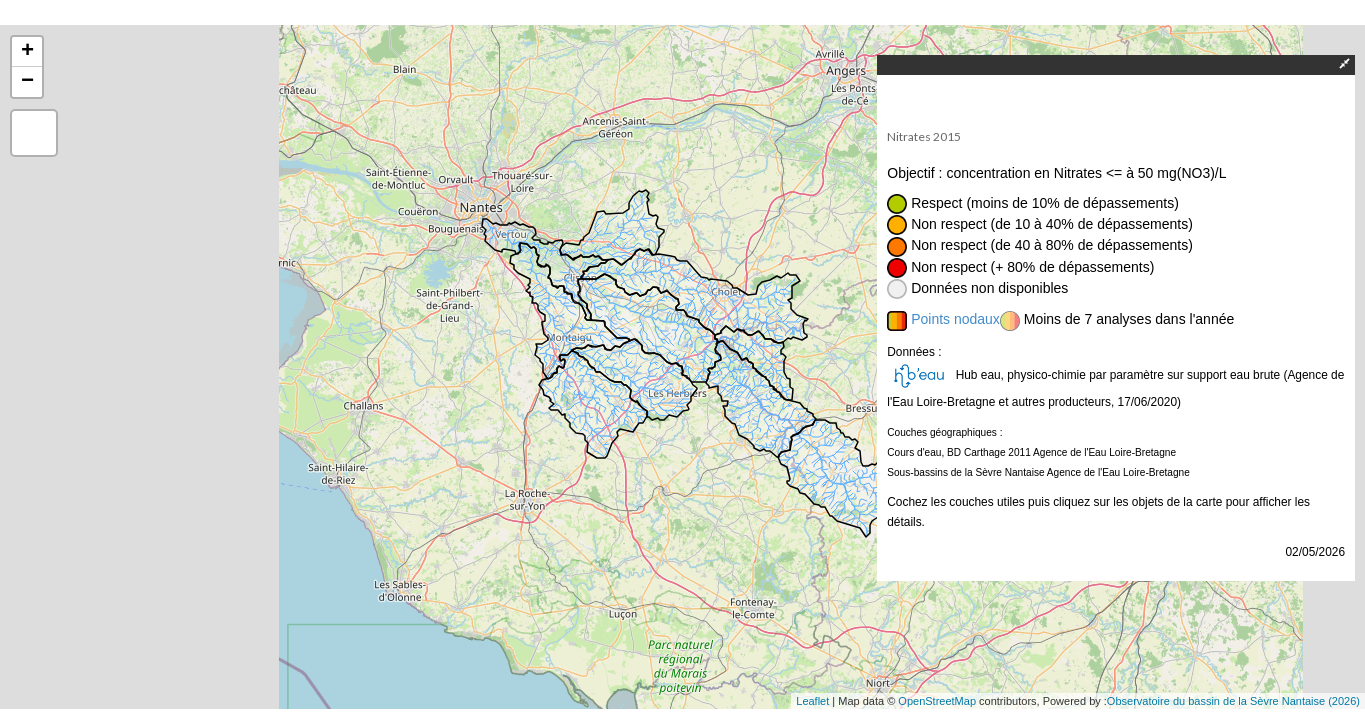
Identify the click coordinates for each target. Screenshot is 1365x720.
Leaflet (812, 701)
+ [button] (27, 52)
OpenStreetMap (937, 701)
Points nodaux (955, 319)
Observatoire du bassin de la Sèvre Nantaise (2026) (1233, 701)
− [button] (27, 82)
